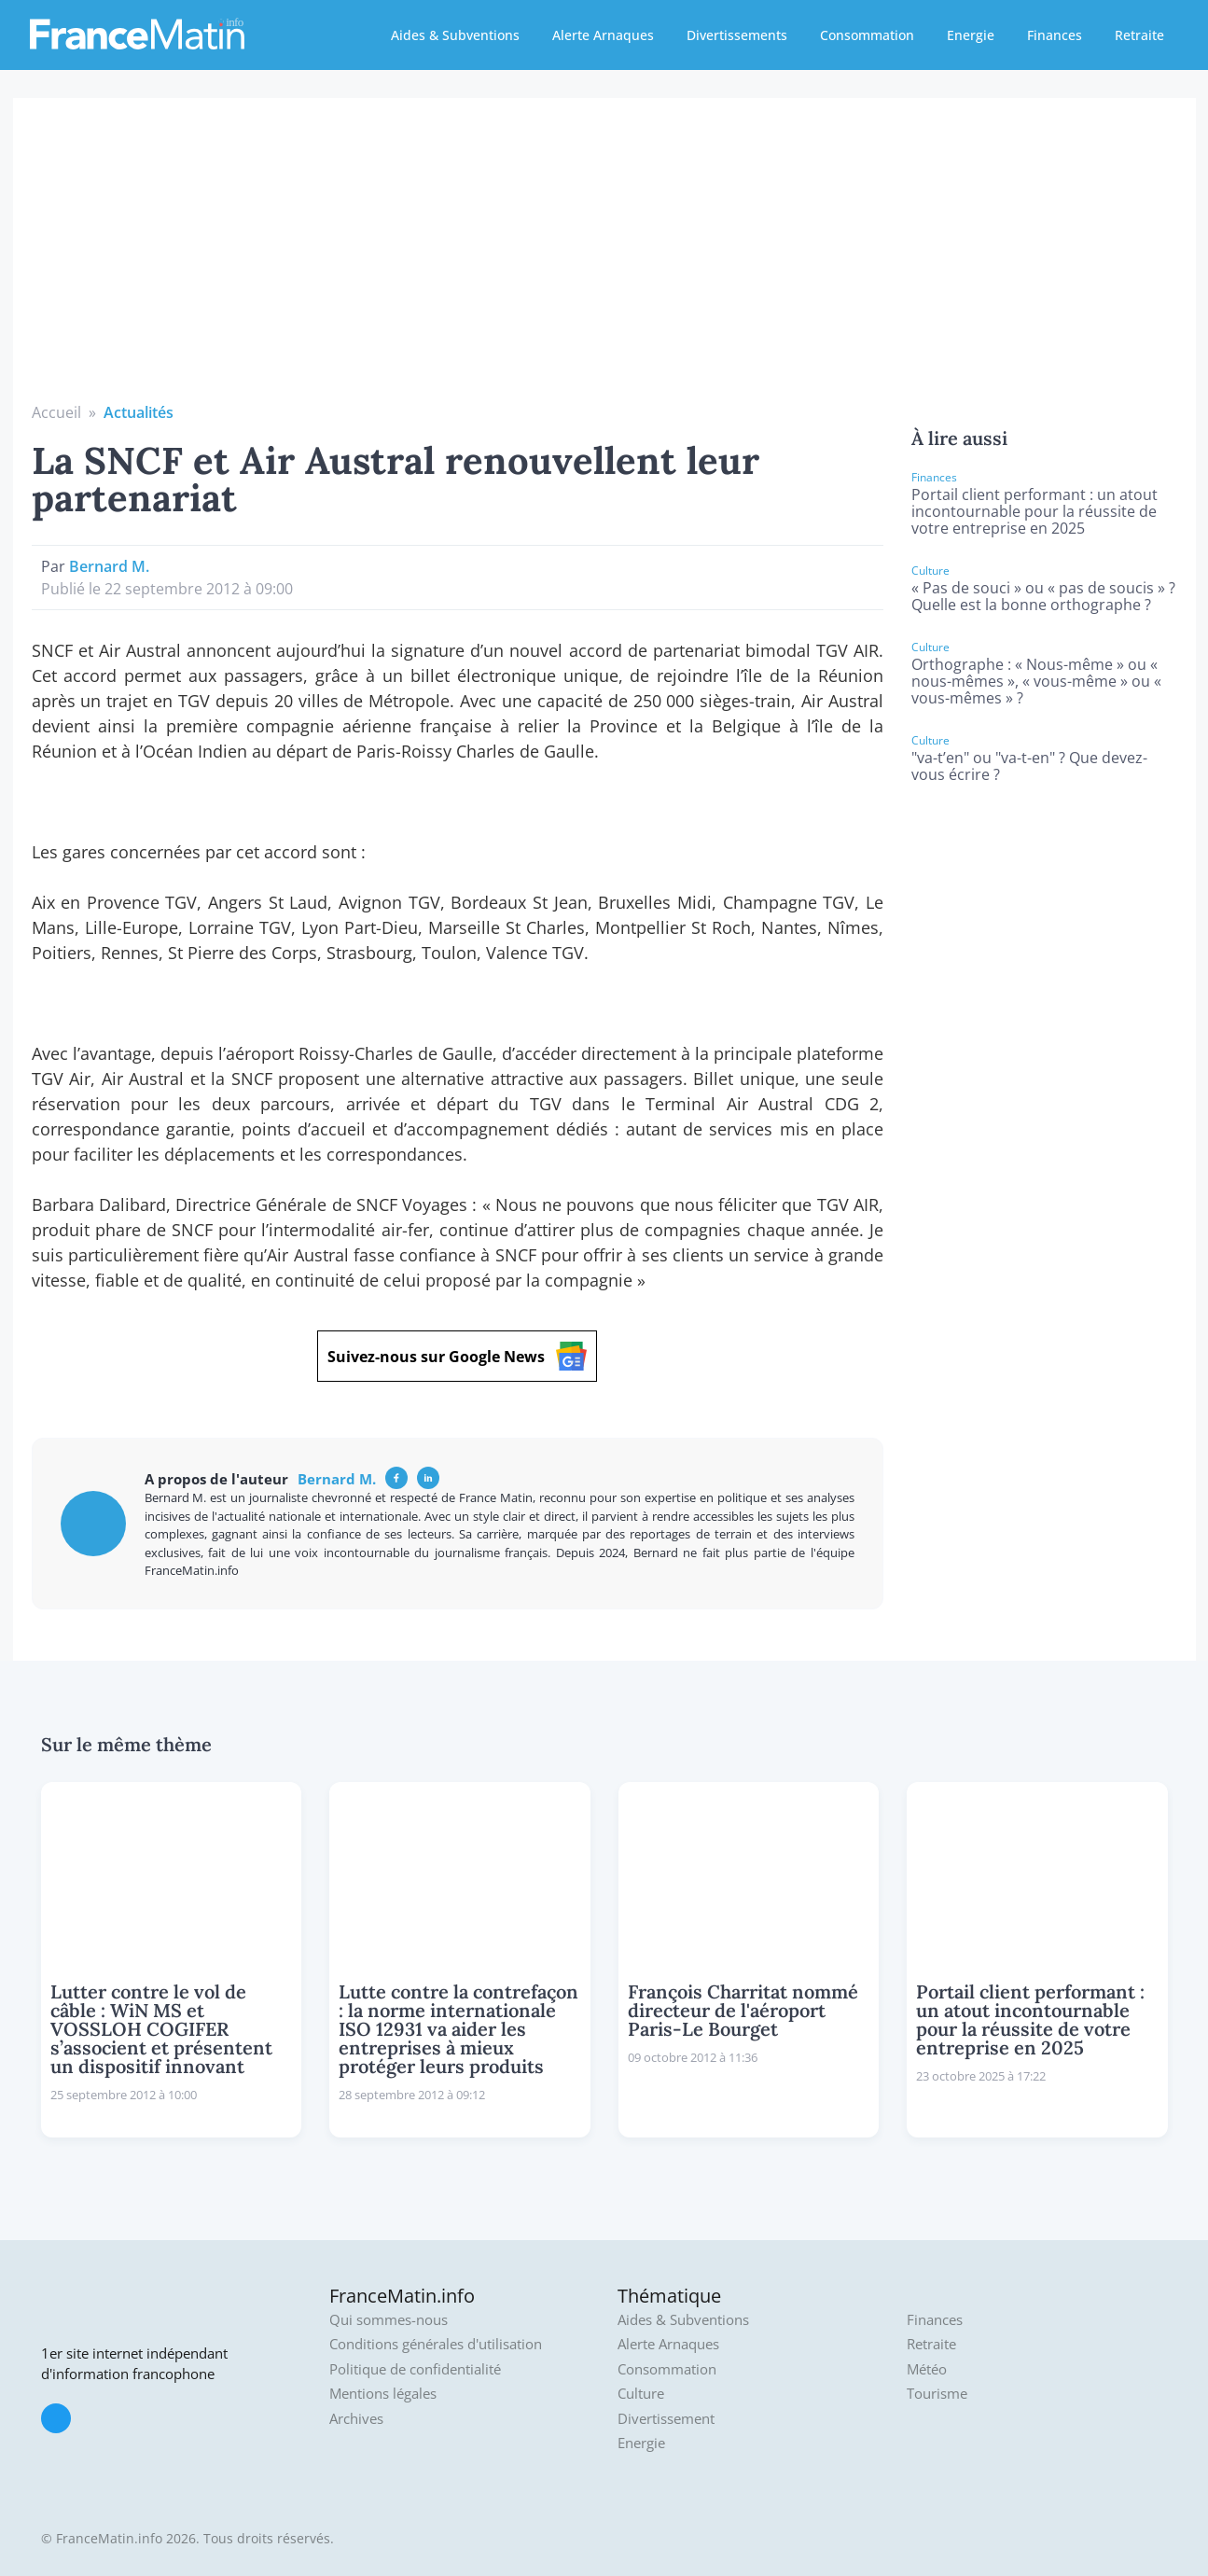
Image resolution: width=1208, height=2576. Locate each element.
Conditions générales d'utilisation (435, 2344)
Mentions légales (383, 2393)
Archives (356, 2419)
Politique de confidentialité (415, 2369)
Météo (927, 2369)
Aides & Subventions (455, 35)
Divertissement (666, 2419)
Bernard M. (109, 566)
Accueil (56, 412)
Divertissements (737, 35)
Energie (970, 35)
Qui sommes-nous (388, 2320)
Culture (641, 2393)
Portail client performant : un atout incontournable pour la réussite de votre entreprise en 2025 (1034, 511)
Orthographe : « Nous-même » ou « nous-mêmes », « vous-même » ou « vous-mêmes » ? (1036, 681)
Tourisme (937, 2393)
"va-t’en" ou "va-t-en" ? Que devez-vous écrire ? (1029, 766)
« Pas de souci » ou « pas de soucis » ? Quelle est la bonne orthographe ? (1043, 596)
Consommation (867, 35)
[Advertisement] (604, 261)
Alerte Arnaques (603, 35)
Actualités (139, 412)
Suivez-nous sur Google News (457, 1356)
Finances (1054, 35)
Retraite (1139, 35)
